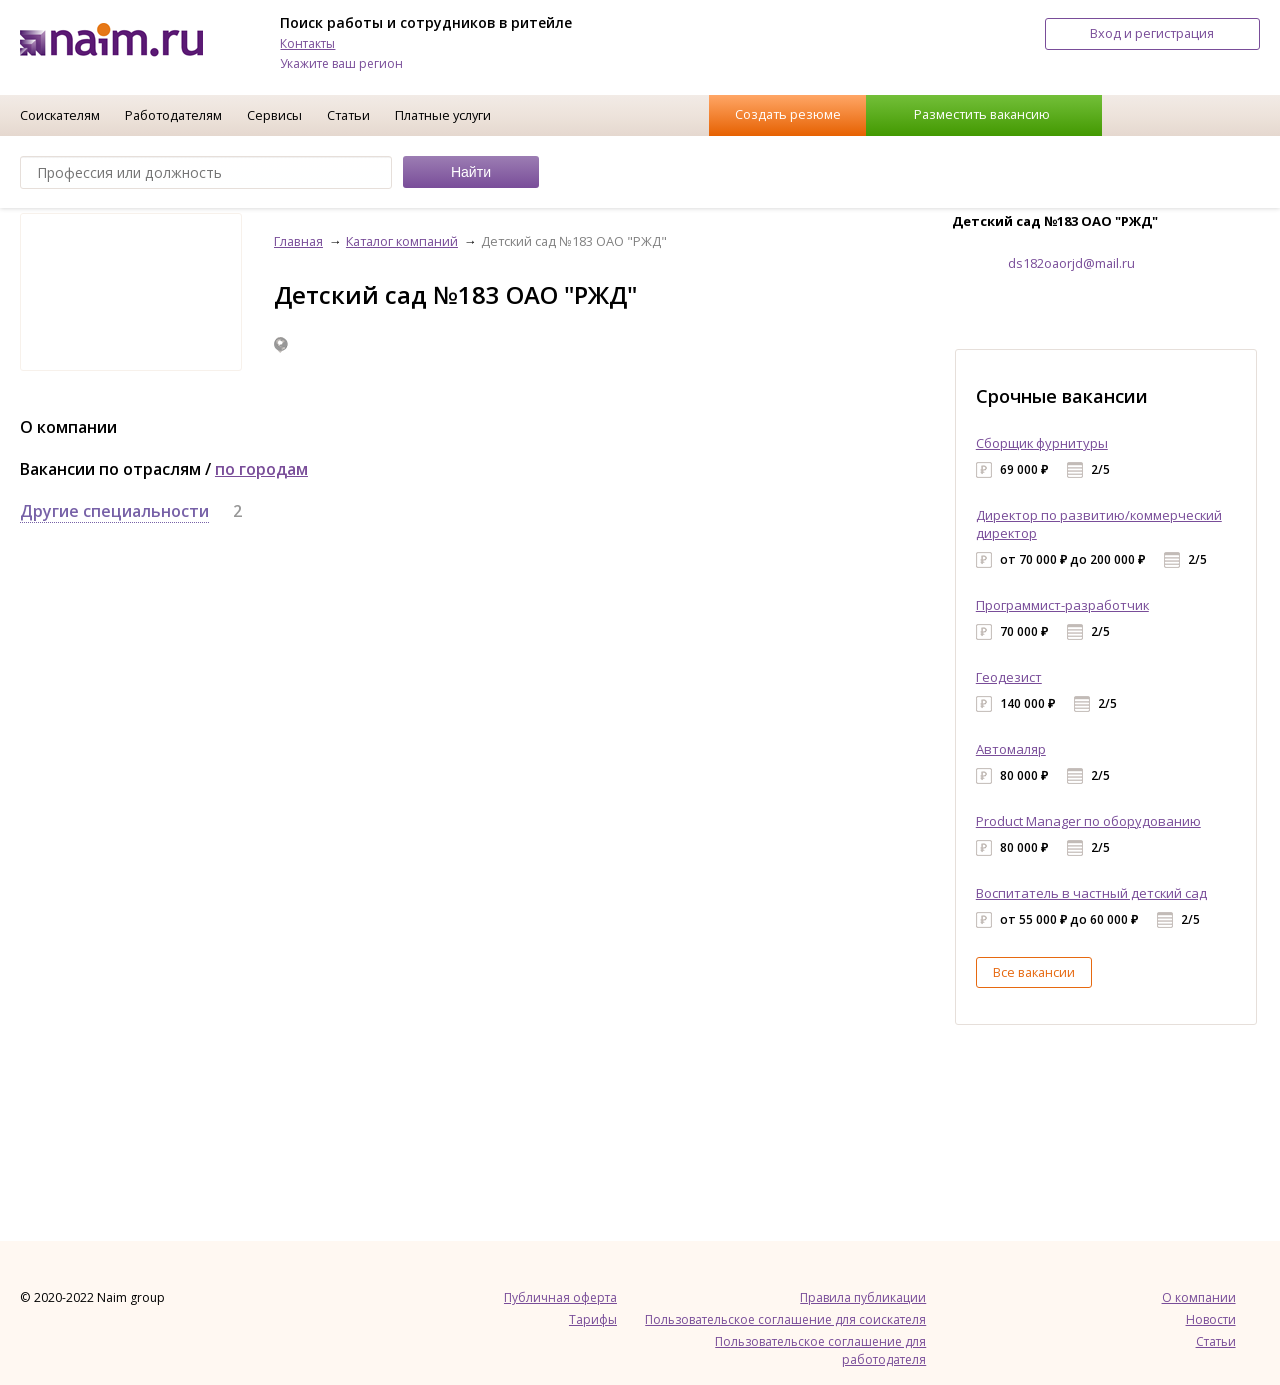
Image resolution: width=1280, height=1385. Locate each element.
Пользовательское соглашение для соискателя (785, 1319)
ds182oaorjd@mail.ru (1071, 263)
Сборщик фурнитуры (1042, 443)
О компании (1199, 1297)
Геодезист (1009, 677)
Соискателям (60, 115)
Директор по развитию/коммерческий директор (1099, 524)
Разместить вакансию (982, 114)
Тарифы (593, 1319)
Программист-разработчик (1062, 605)
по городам (261, 469)
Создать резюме (788, 114)
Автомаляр (1011, 749)
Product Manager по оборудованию (1088, 821)
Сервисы (274, 115)
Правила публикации (863, 1297)
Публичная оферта (560, 1297)
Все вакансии (1034, 972)
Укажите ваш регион (341, 63)
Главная (298, 241)
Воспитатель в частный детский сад (1091, 893)
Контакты (307, 43)
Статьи (348, 115)
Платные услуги (443, 115)
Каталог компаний (402, 241)
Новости (1211, 1319)
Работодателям (173, 115)
